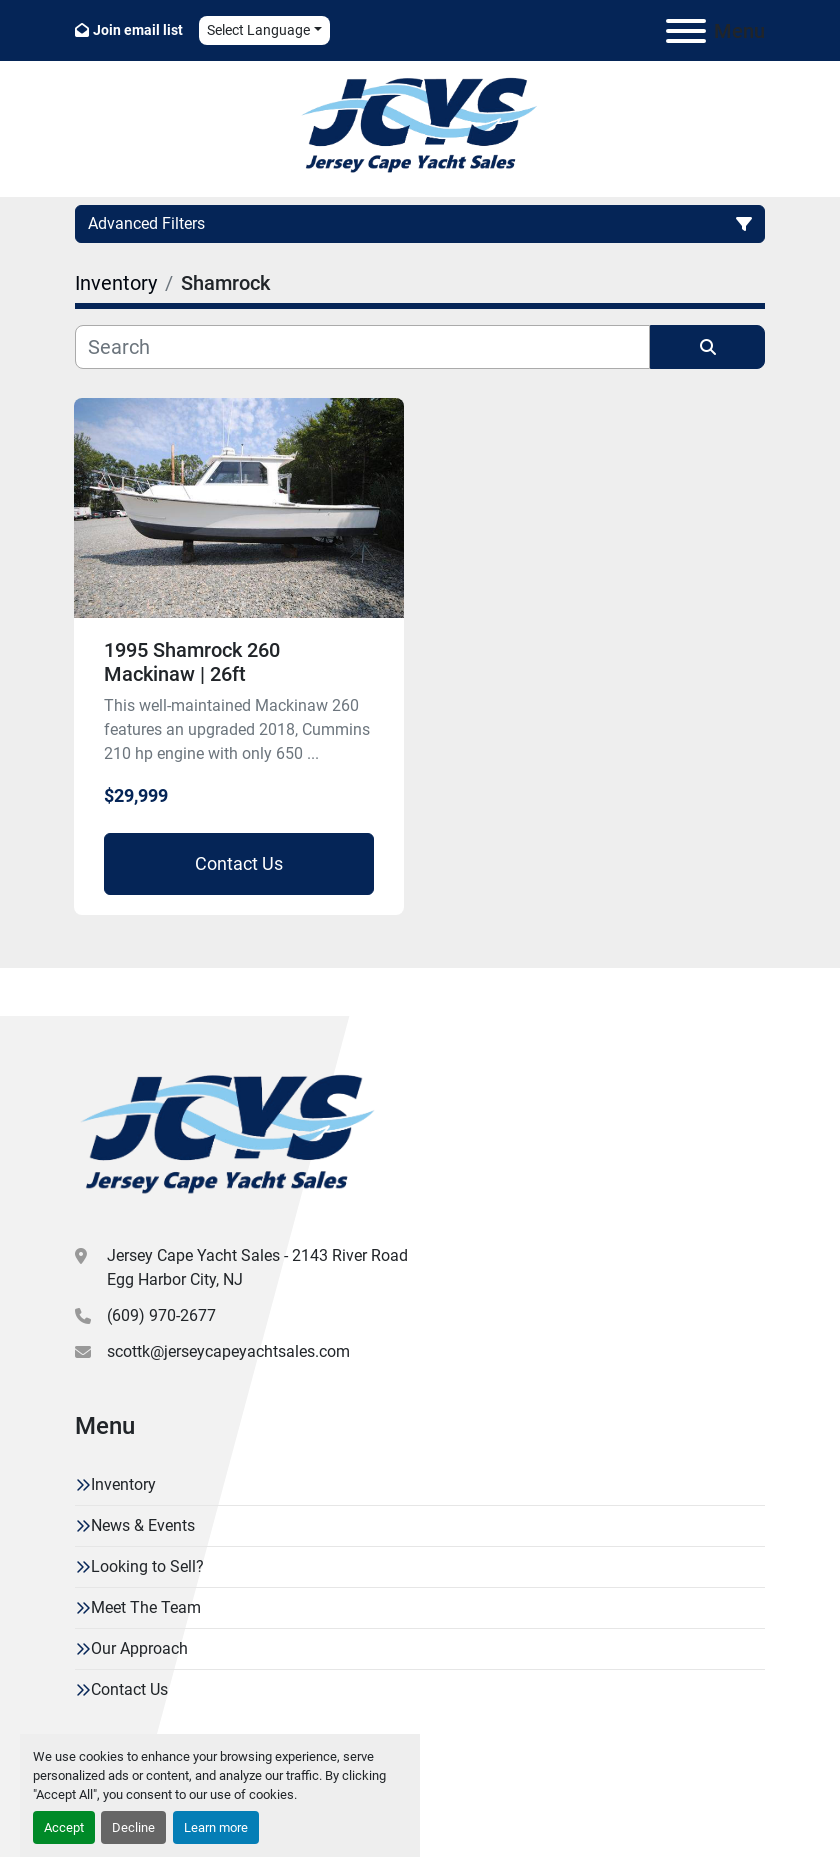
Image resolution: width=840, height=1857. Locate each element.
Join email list (138, 30)
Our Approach (139, 1648)
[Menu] (686, 31)
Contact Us (239, 863)
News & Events (143, 1525)
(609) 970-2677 (161, 1315)
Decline (133, 1827)
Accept (64, 1827)
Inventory (123, 1484)
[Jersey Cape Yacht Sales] (228, 1137)
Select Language (258, 30)
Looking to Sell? (147, 1566)
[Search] (362, 347)
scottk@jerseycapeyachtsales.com (228, 1351)
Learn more (216, 1827)
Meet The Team (146, 1607)
